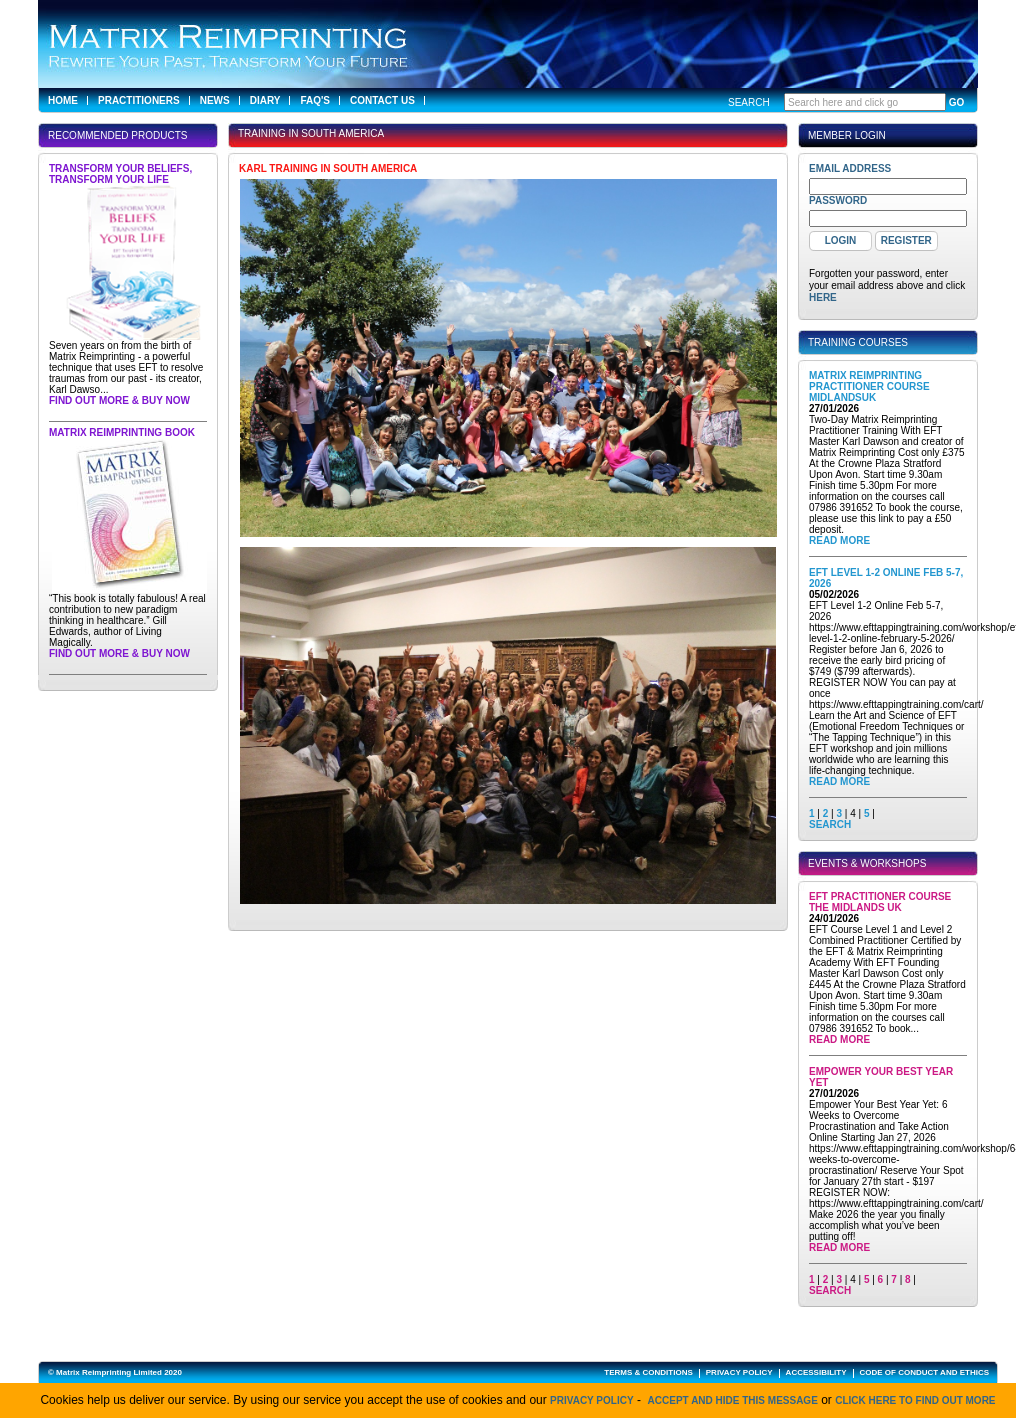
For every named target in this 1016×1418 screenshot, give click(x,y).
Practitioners (139, 100)
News (215, 100)
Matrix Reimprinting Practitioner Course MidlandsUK (869, 386)
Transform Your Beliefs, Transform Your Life (120, 174)
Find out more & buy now (119, 400)
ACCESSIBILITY (816, 1372)
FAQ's (315, 100)
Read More (839, 540)
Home (63, 100)
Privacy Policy (592, 1400)
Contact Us (382, 100)
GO (957, 102)
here (823, 297)
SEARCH (830, 824)
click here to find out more (915, 1400)
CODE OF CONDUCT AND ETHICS (924, 1372)
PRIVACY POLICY (739, 1372)
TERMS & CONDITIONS (648, 1372)
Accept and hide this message (733, 1400)
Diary (265, 100)
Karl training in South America (328, 168)
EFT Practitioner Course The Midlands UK (880, 902)
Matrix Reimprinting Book (122, 432)
